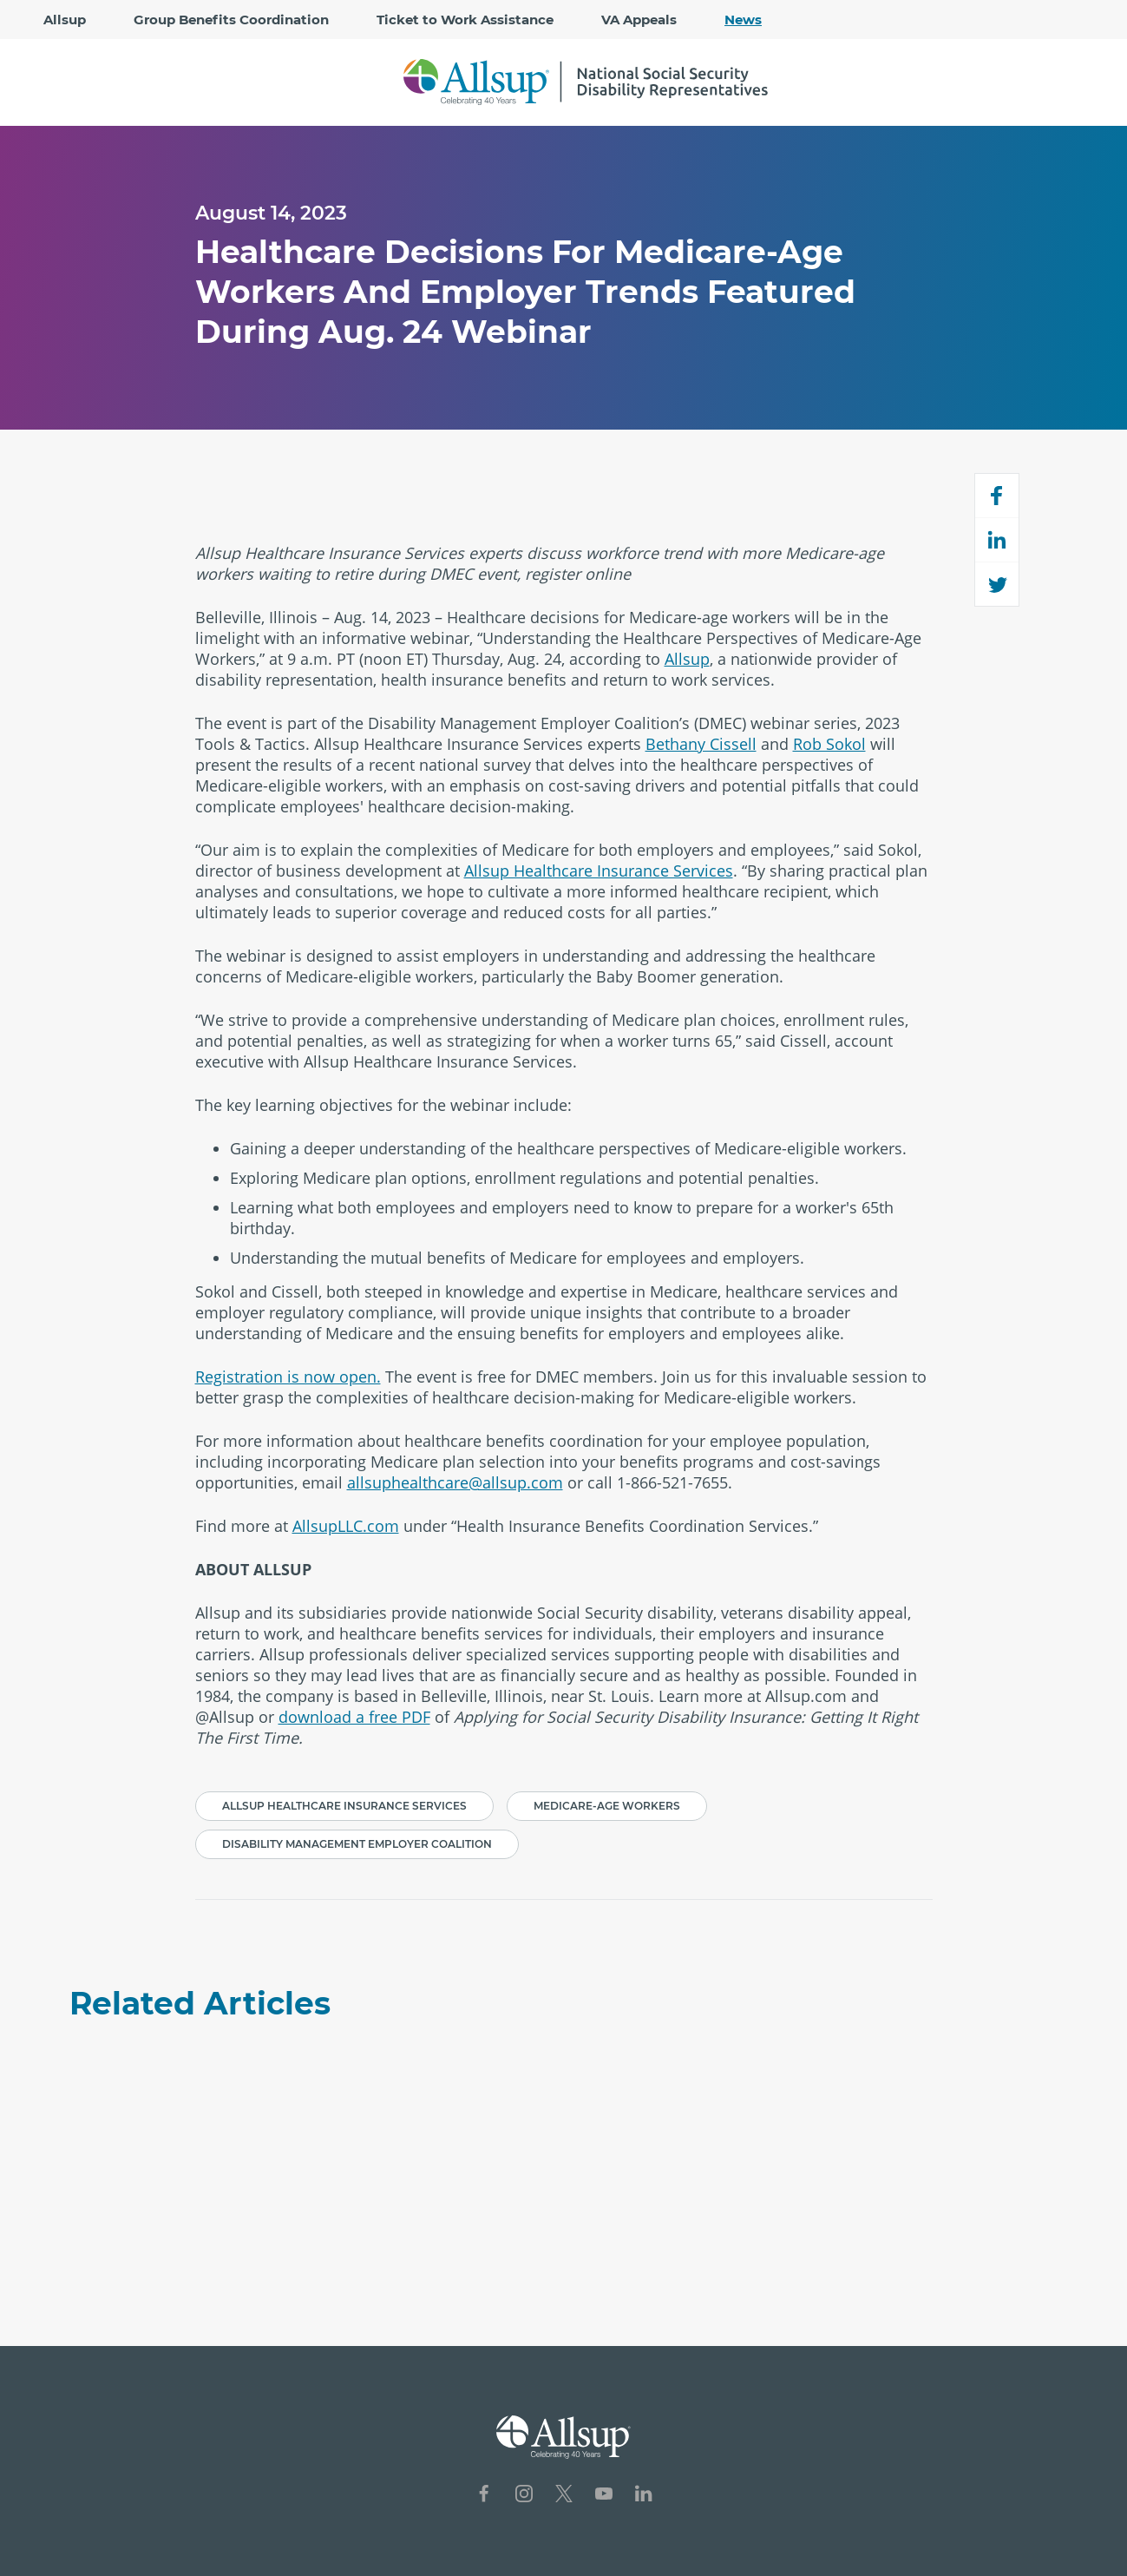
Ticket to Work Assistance (465, 19)
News (743, 19)
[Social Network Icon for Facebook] (484, 2496)
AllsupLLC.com (345, 1525)
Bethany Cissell (701, 743)
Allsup (64, 19)
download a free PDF (354, 1716)
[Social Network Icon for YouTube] (604, 2496)
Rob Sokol (829, 743)
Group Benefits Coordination (231, 19)
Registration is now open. (288, 1376)
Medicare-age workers (607, 1805)
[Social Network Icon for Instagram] (524, 2496)
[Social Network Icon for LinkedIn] (643, 2496)
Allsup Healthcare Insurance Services (598, 870)
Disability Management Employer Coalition (357, 1843)
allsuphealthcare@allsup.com (455, 1482)
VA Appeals (639, 19)
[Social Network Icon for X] (564, 2496)
